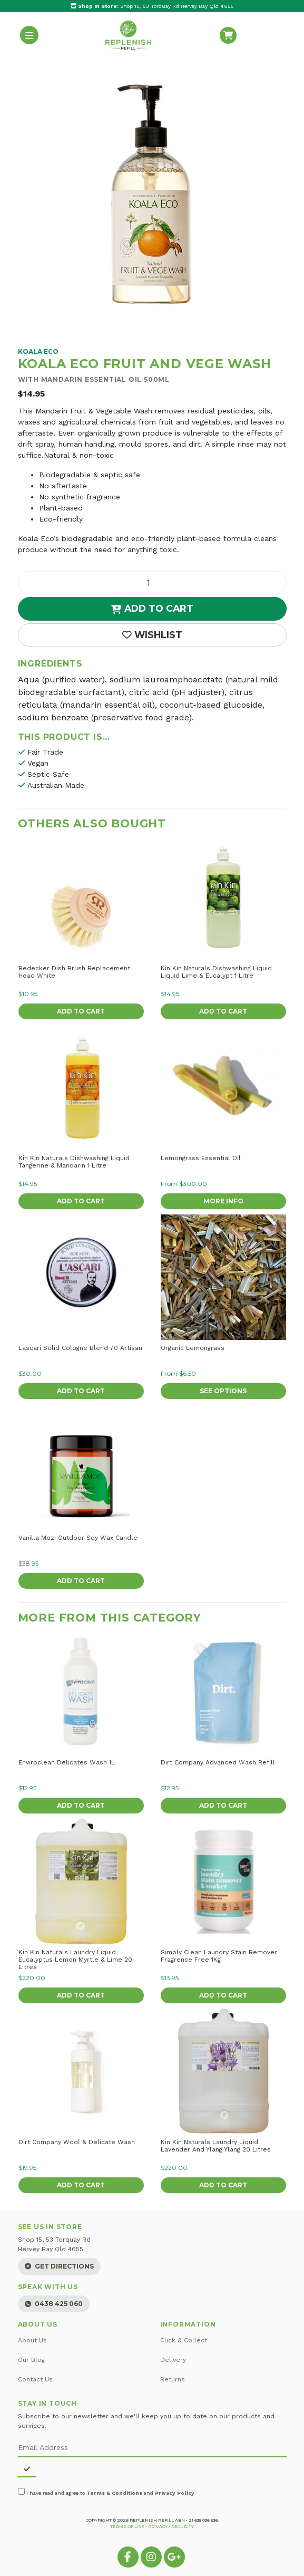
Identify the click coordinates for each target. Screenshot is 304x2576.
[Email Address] (152, 2448)
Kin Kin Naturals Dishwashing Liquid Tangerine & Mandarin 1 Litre (74, 1161)
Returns (172, 2379)
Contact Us (35, 2379)
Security (182, 2526)
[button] (152, 635)
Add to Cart (152, 608)
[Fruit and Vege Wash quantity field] (152, 582)
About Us (32, 2340)
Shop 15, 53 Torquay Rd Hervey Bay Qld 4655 (152, 6)
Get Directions (59, 2266)
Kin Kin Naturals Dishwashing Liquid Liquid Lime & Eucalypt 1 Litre (216, 971)
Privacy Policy (174, 2493)
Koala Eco (38, 351)
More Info (223, 1201)
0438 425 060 (54, 2304)
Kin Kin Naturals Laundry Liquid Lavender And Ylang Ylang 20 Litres (216, 2145)
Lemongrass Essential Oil (201, 1158)
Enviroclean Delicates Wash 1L (66, 1762)
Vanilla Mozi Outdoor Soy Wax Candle (78, 1537)
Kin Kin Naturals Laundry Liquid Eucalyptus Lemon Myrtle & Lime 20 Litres (75, 1959)
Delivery (173, 2359)
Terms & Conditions (114, 2493)
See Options (223, 1391)
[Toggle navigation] (29, 35)
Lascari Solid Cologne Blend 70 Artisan (80, 1348)
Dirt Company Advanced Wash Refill (218, 1762)
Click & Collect (183, 2340)
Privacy (158, 2526)
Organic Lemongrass (192, 1348)
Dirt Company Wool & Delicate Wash (76, 2142)
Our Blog (31, 2359)
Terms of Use (127, 2526)
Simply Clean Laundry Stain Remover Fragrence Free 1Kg (219, 1955)
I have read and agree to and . (107, 2492)
